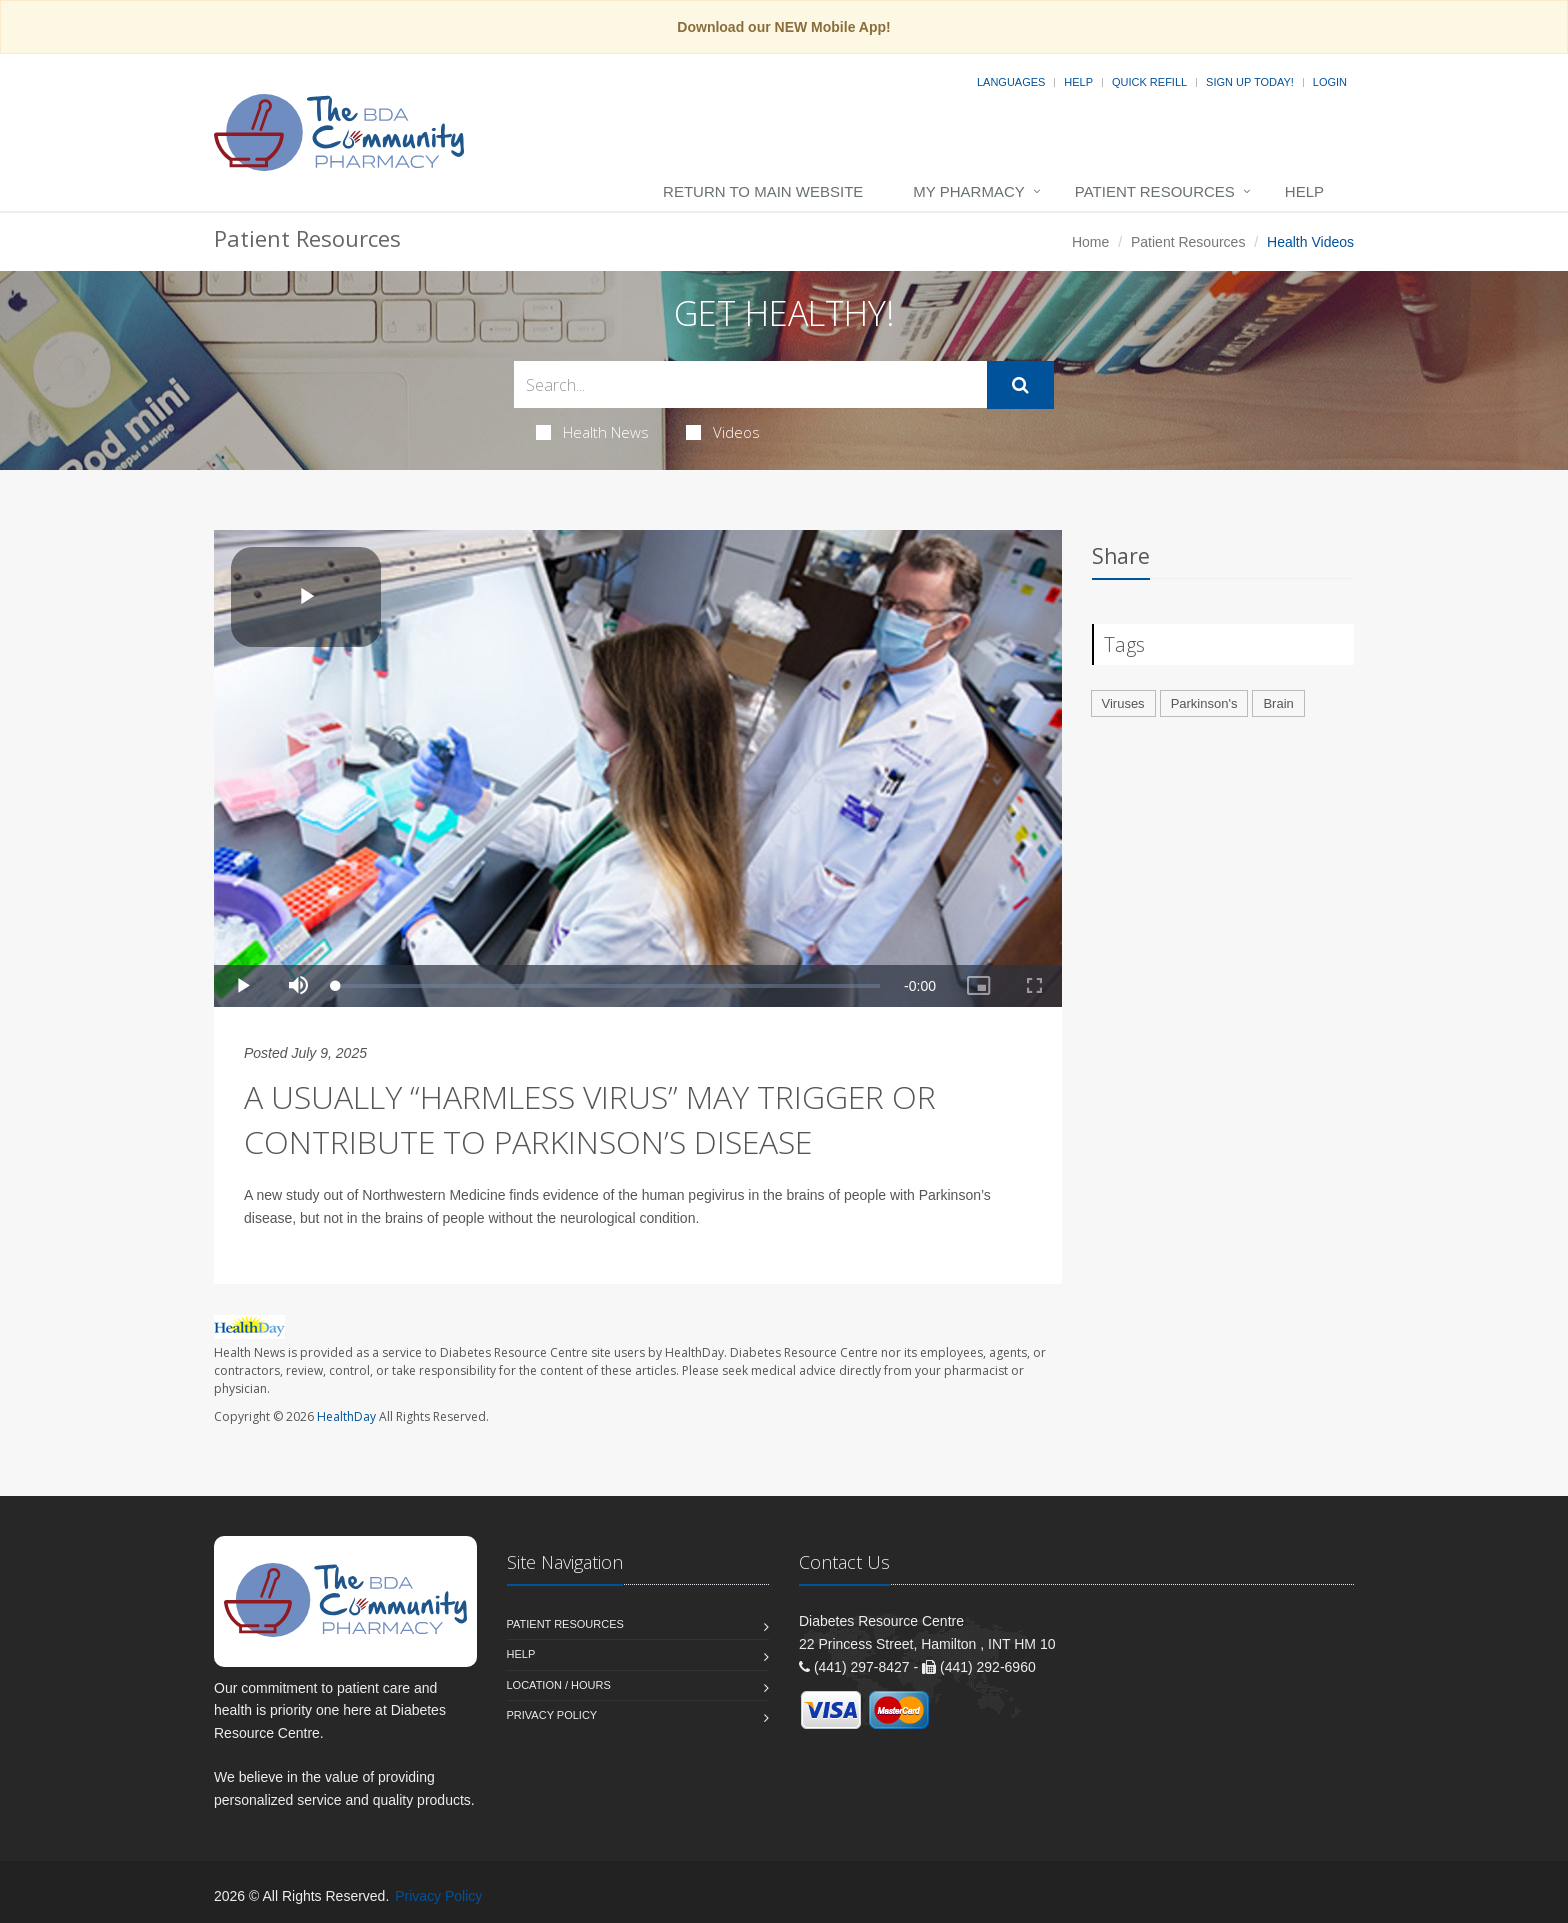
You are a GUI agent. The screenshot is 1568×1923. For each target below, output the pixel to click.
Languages (1011, 82)
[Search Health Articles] (750, 384)
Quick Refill (1149, 82)
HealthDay (346, 1416)
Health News (592, 432)
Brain (1278, 703)
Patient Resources (1155, 191)
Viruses (1123, 703)
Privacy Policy (552, 1715)
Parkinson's (1204, 703)
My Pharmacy (968, 191)
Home (1090, 242)
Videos (723, 432)
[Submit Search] (1020, 385)
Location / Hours (559, 1685)
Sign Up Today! (1250, 82)
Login (1330, 82)
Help (1078, 82)
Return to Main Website (763, 191)
